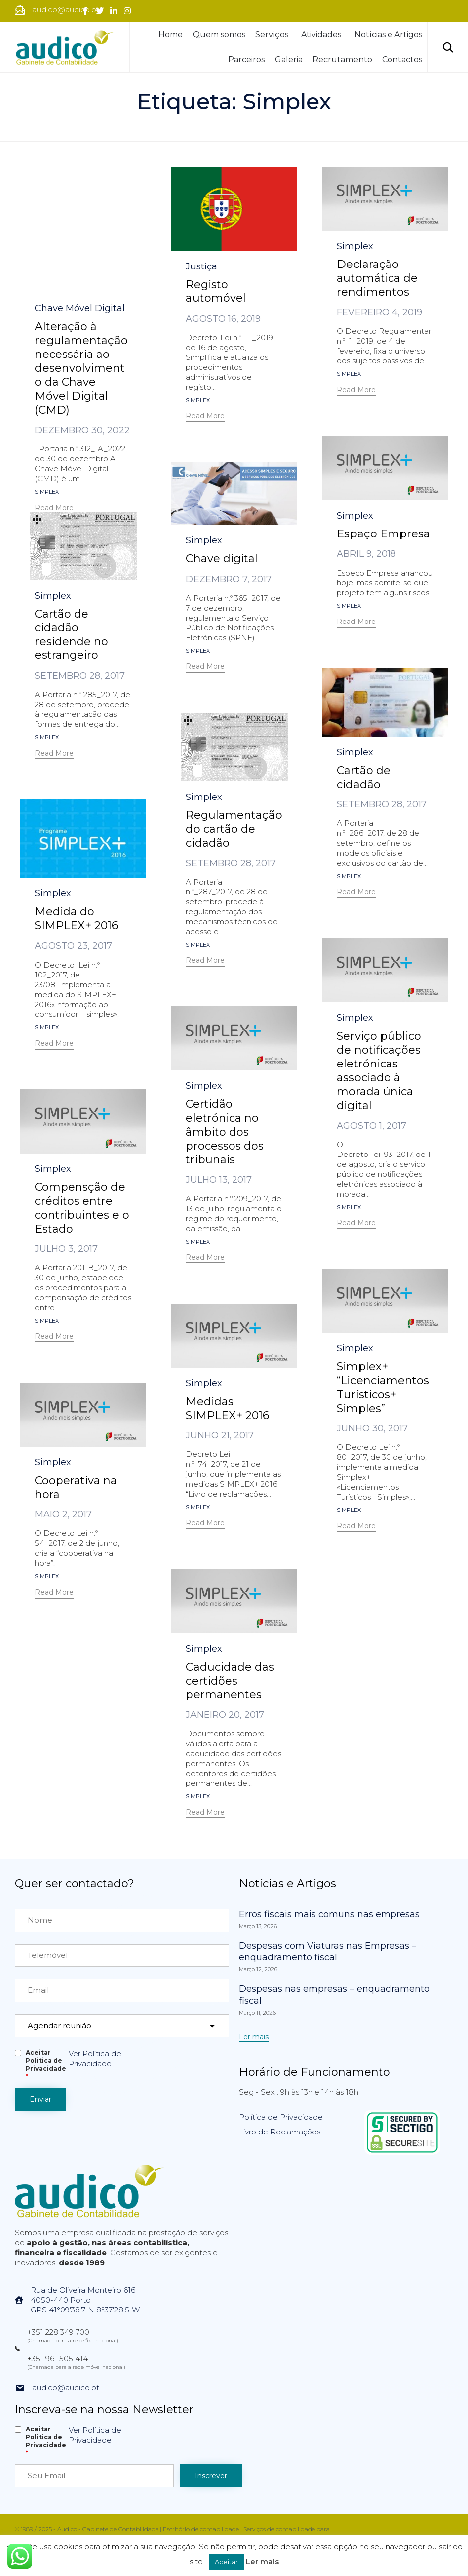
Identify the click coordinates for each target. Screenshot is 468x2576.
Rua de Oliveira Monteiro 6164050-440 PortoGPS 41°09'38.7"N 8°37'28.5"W (85, 2299)
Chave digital (222, 558)
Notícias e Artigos (388, 34)
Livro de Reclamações (279, 2131)
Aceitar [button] (226, 2562)
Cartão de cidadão (363, 777)
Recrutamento (342, 59)
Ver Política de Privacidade (95, 2058)
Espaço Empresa (383, 533)
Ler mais (262, 2561)
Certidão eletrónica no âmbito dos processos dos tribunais (225, 1131)
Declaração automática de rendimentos (377, 278)
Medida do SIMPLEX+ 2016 (76, 918)
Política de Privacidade (281, 2117)
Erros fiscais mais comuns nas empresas (329, 1914)
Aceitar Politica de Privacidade (46, 2064)
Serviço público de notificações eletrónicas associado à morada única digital (379, 1070)
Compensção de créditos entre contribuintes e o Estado (82, 1208)
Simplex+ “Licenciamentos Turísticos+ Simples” (383, 1387)
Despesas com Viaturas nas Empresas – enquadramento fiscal (327, 1951)
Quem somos (219, 34)
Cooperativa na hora (76, 1487)
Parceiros (246, 59)
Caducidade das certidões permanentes (230, 1680)
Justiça (201, 266)
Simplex (47, 365)
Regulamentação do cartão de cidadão (234, 829)
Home (170, 34)
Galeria (289, 59)
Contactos (402, 59)
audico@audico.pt (65, 2387)
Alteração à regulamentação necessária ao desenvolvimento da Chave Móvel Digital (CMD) (81, 241)
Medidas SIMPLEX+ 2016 (227, 1408)
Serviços (273, 34)
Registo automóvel (216, 291)
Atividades (322, 34)
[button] (54, 382)
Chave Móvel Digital (80, 182)
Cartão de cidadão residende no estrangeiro (71, 634)
